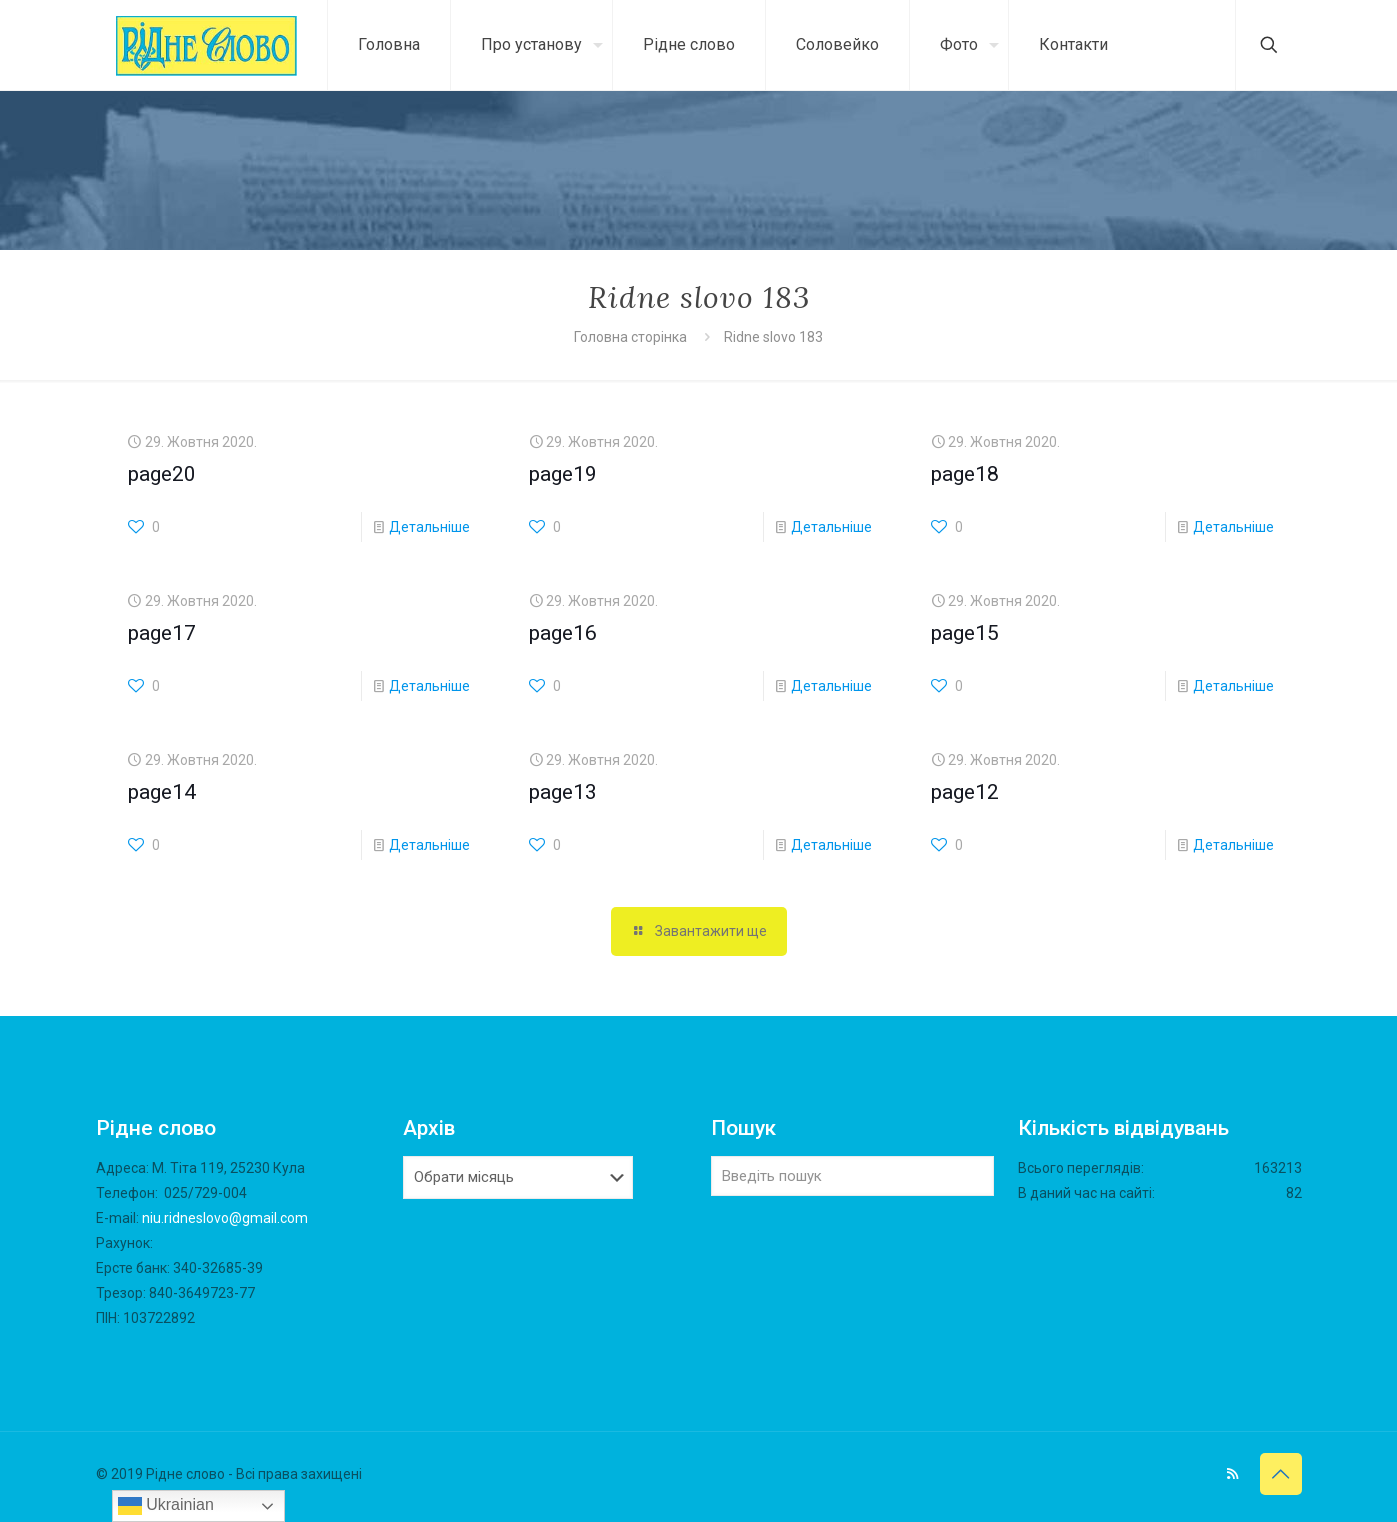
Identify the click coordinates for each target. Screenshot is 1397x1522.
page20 (162, 474)
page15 (965, 633)
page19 (563, 474)
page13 (563, 792)
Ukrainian (166, 1506)
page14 (162, 792)
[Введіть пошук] (853, 1176)
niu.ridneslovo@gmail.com (225, 1218)
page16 (563, 633)
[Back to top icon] (1281, 1474)
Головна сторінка (632, 337)
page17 (162, 633)
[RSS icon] (1232, 1474)
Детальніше (429, 527)
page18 (965, 474)
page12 (965, 792)
